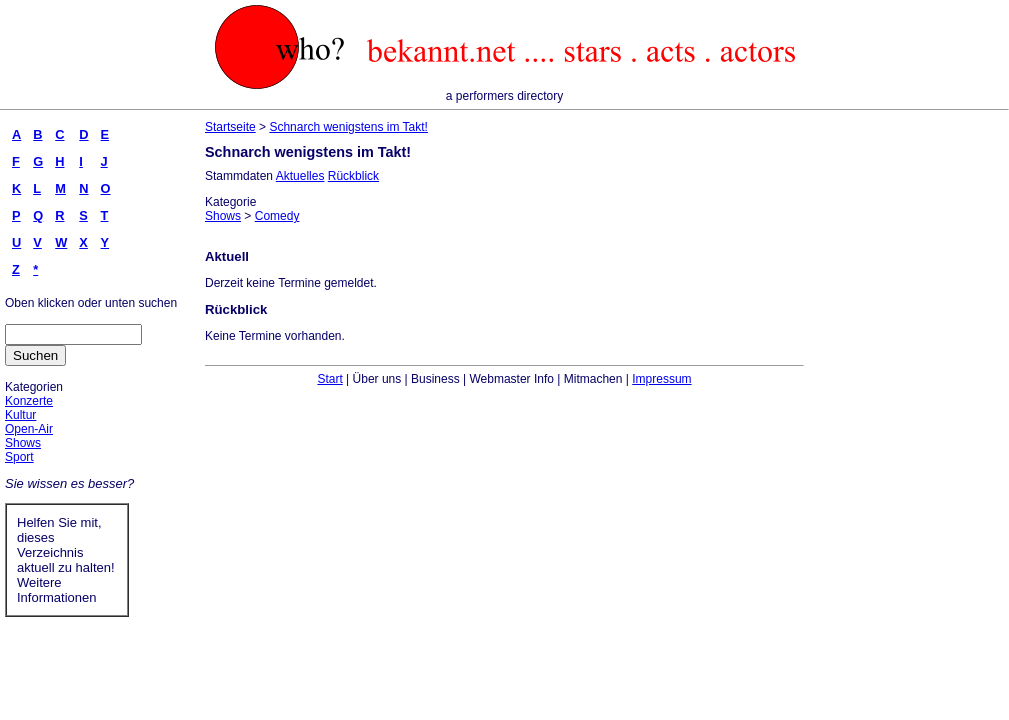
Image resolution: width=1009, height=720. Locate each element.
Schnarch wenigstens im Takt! (348, 127)
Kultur (20, 415)
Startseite (230, 127)
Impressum (661, 379)
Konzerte (29, 401)
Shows (23, 443)
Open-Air (29, 429)
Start (329, 379)
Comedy (277, 216)
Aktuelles (300, 176)
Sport (19, 457)
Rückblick (353, 176)
